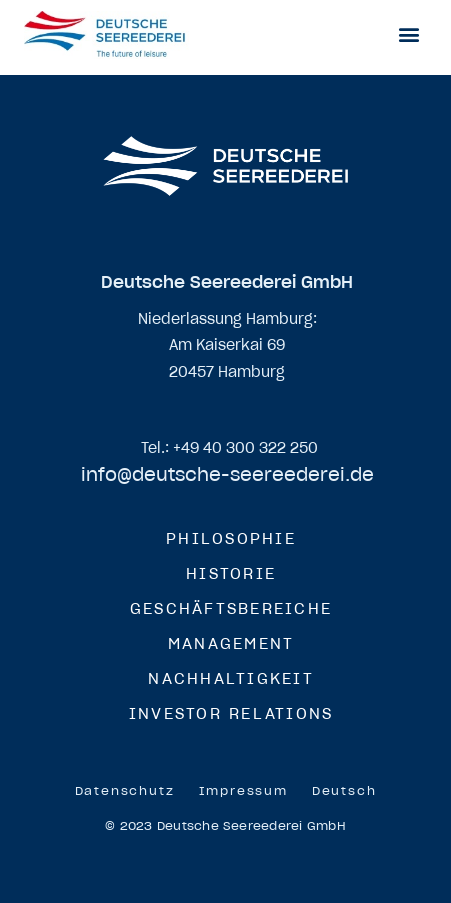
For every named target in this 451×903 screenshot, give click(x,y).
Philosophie (231, 538)
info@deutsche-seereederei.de (227, 474)
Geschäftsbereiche (231, 608)
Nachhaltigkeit (231, 678)
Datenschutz (125, 790)
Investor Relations (231, 713)
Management (231, 643)
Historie (231, 573)
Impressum (243, 790)
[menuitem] (344, 791)
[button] (408, 33)
